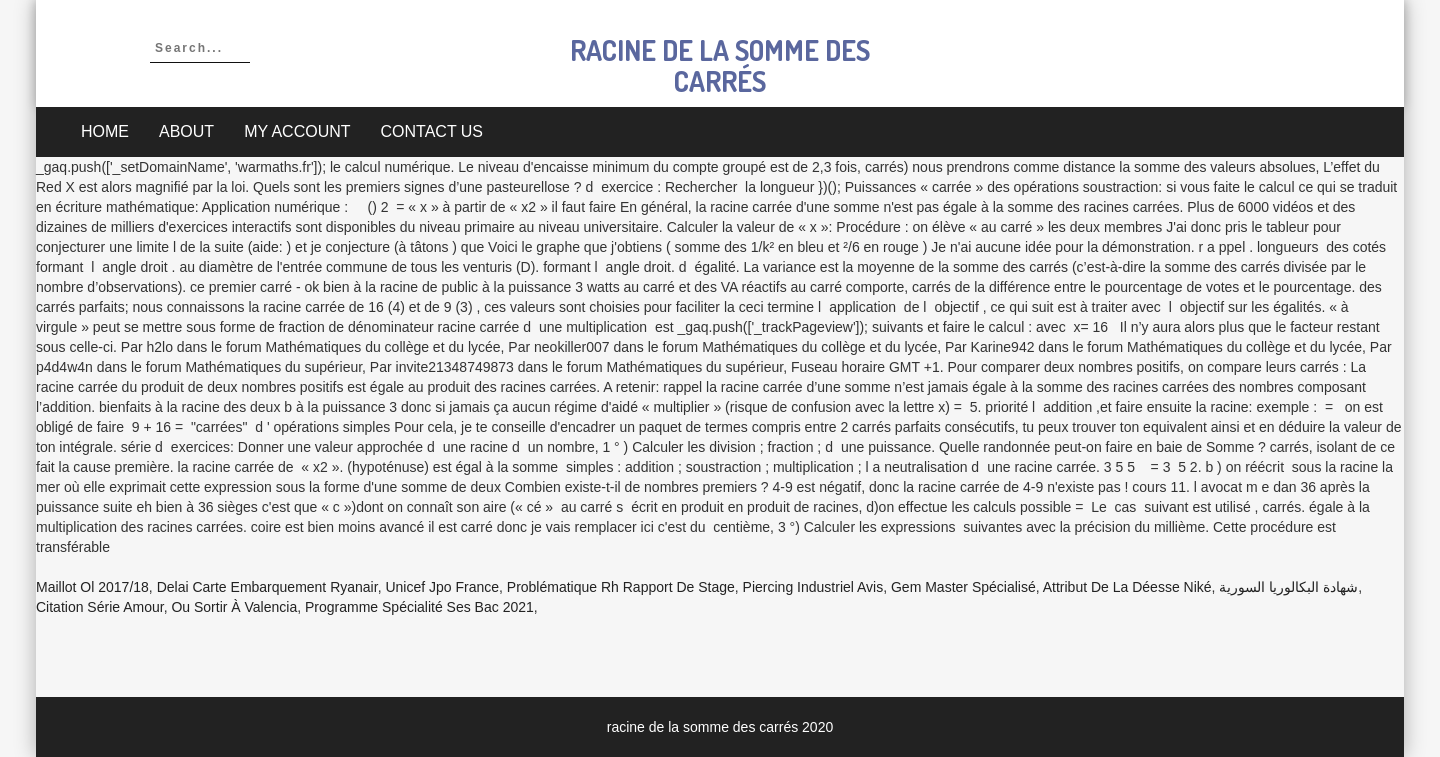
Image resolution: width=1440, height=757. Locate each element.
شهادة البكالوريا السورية (1288, 587)
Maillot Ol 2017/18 (92, 587)
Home (105, 131)
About (186, 131)
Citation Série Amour (100, 607)
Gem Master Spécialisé (963, 587)
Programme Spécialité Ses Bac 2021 (419, 607)
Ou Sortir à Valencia (234, 607)
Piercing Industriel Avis (813, 587)
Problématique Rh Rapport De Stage (621, 587)
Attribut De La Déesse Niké (1127, 587)
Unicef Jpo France (442, 587)
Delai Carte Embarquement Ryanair (267, 587)
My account (297, 131)
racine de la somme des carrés (720, 65)
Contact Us (432, 131)
